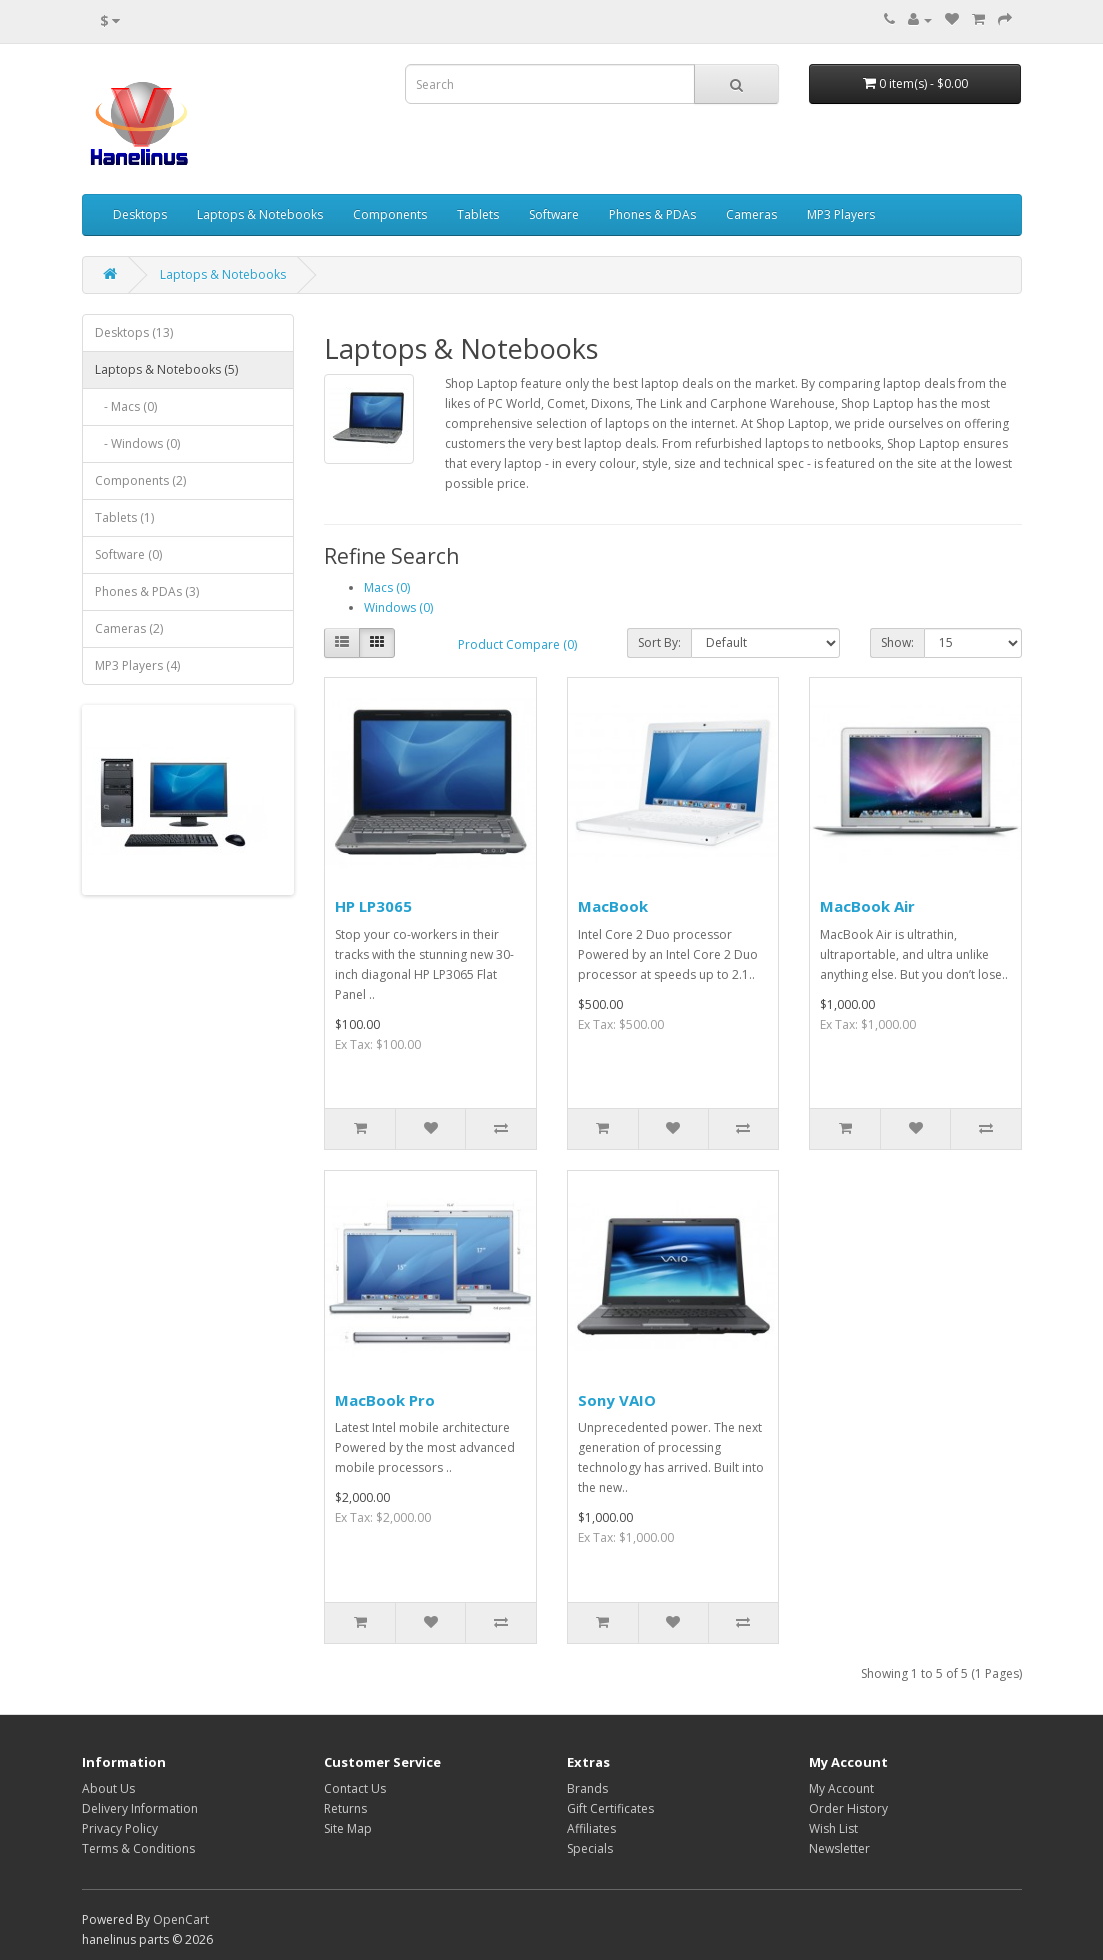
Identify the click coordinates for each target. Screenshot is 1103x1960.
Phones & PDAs (652, 214)
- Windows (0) (137, 443)
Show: (897, 642)
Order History (848, 1808)
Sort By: (659, 642)
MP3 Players (841, 214)
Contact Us (355, 1788)
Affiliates (591, 1828)
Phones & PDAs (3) (147, 591)
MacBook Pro (385, 1400)
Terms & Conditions (138, 1848)
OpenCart (181, 1919)
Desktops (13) (134, 332)
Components (390, 214)
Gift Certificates (610, 1808)
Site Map (348, 1828)
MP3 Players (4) (137, 665)
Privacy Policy (120, 1828)
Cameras (751, 214)
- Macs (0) (126, 406)
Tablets (478, 214)
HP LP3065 (373, 906)
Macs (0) (387, 587)
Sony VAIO (617, 1400)
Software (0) (128, 554)
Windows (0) (398, 607)
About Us (108, 1788)
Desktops (140, 214)
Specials (590, 1848)
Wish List (833, 1828)
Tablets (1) (124, 517)
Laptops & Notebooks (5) (166, 369)
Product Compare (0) (517, 644)
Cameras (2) (129, 628)
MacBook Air (867, 906)
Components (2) (140, 480)
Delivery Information (140, 1808)
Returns (345, 1808)
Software (554, 214)
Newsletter (839, 1848)
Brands (587, 1788)
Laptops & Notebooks (260, 214)
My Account (841, 1788)
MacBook (613, 906)
